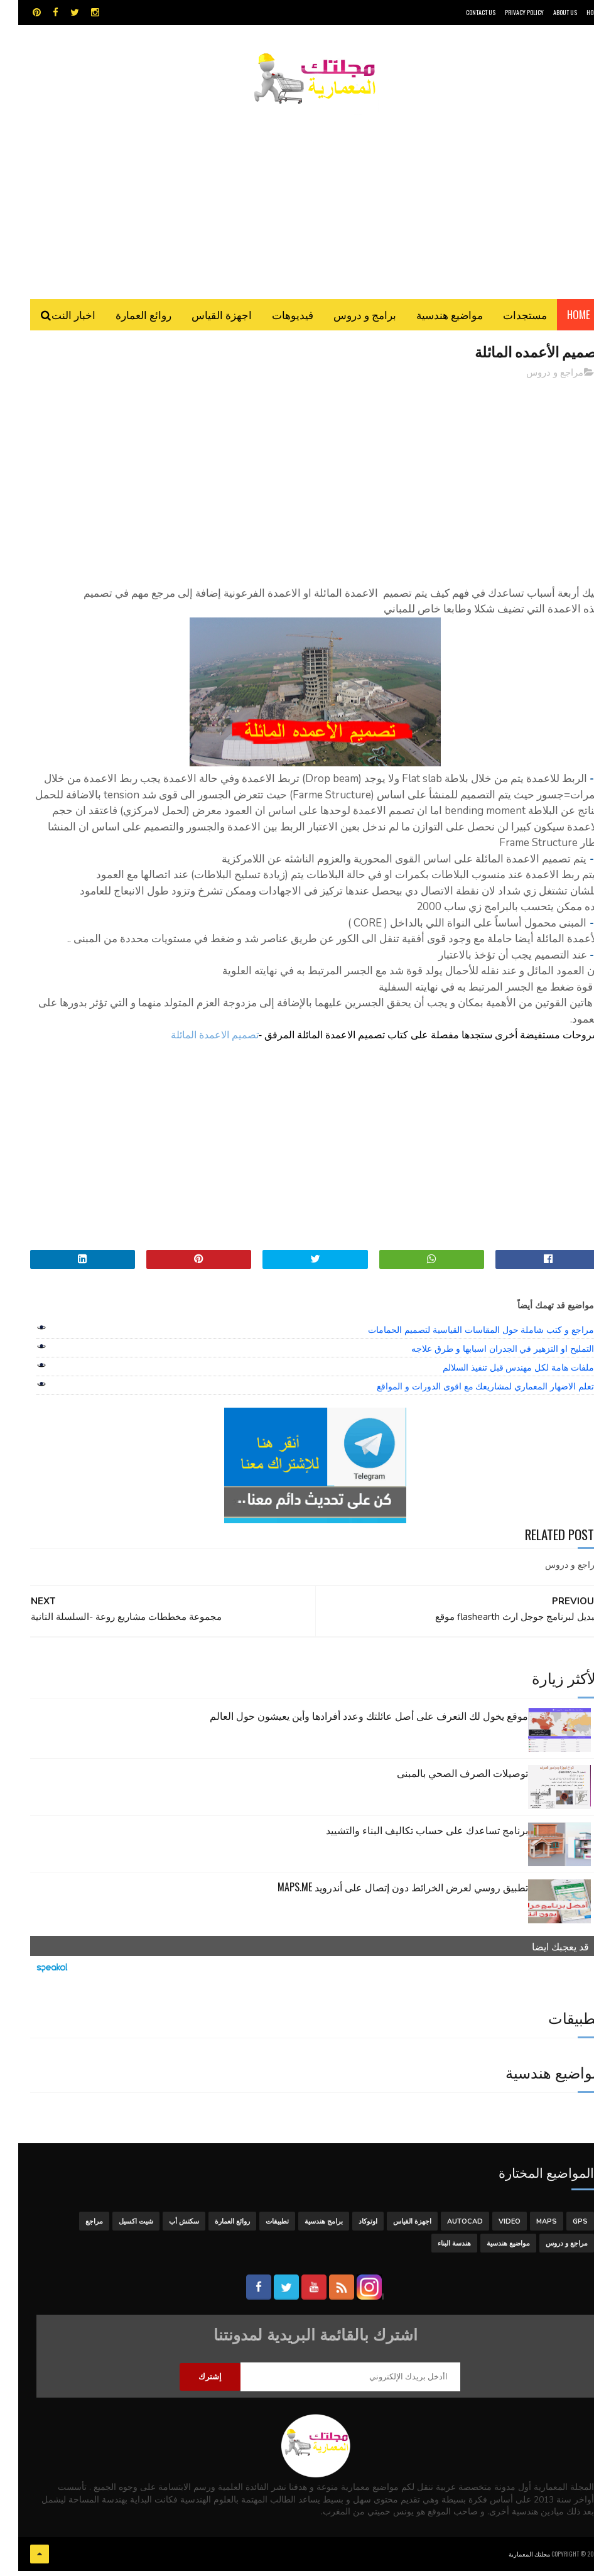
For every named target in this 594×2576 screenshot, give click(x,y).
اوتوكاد (349, 2229)
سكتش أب (166, 2229)
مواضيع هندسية (431, 320)
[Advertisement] (297, 198)
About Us (547, 12)
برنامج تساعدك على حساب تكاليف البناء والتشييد (409, 1837)
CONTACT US (462, 12)
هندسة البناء (436, 2251)
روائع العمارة (125, 320)
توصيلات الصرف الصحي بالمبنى (444, 1780)
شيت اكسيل (117, 2229)
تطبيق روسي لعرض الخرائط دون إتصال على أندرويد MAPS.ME (384, 1894)
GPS (562, 2229)
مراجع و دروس (536, 379)
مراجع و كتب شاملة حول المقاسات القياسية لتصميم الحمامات (463, 1337)
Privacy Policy (506, 12)
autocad (447, 2229)
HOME (575, 12)
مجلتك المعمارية (511, 2560)
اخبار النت (55, 320)
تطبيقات (259, 2229)
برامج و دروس (346, 320)
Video (491, 2229)
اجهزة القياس (203, 320)
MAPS (528, 2229)
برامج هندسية (305, 2229)
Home (560, 320)
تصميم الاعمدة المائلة (196, 1042)
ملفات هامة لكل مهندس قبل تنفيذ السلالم (500, 1375)
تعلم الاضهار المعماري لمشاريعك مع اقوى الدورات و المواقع (467, 1394)
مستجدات (507, 320)
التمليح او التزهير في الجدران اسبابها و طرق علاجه (484, 1356)
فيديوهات (274, 320)
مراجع (76, 2229)
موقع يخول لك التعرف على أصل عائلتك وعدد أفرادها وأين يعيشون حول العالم (351, 1723)
